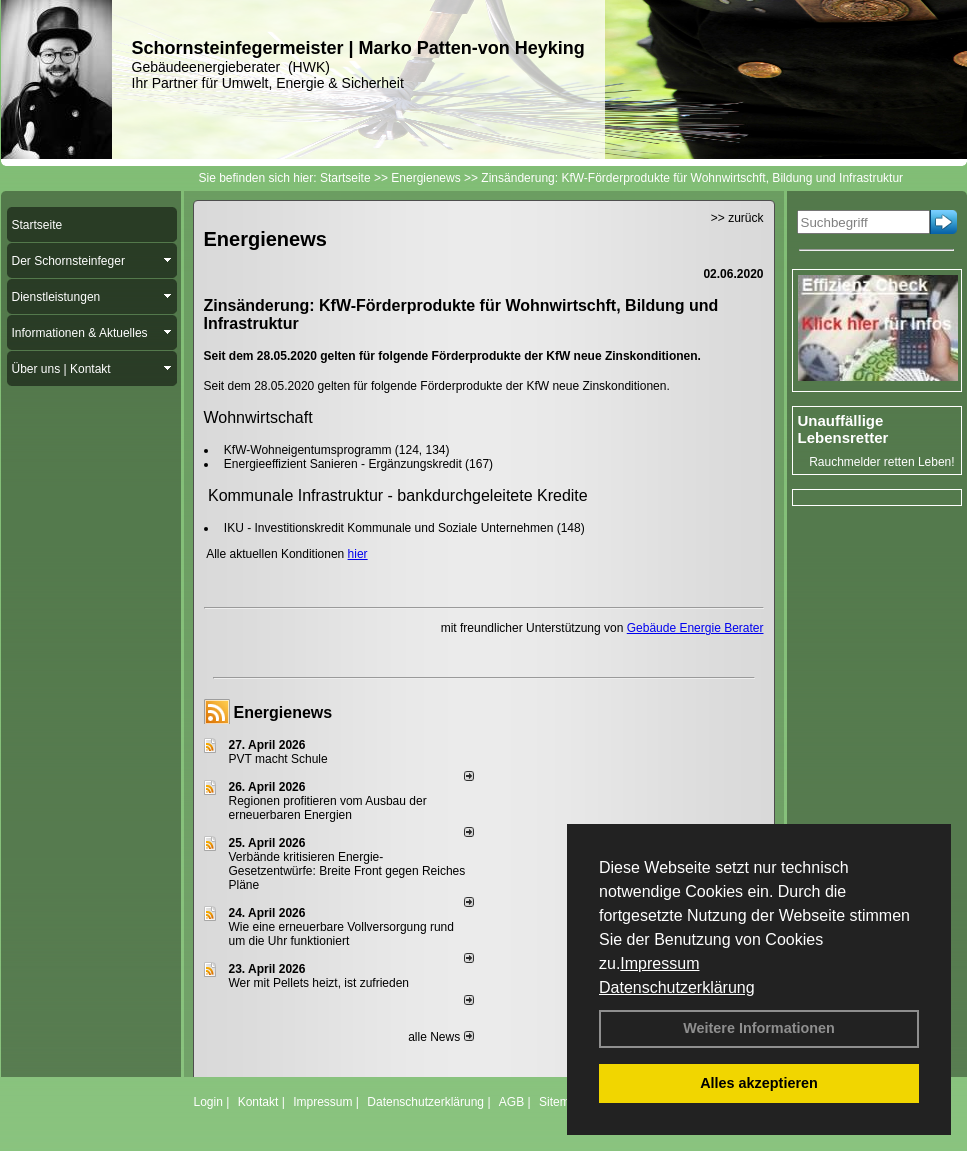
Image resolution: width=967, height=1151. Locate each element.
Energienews (283, 712)
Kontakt (258, 1102)
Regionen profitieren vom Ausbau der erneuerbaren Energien (328, 808)
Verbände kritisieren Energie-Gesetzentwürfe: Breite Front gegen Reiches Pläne (347, 871)
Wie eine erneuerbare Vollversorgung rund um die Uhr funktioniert (341, 934)
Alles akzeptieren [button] (759, 1083)
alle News (440, 1037)
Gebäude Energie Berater (695, 628)
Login (208, 1102)
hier (358, 554)
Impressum (659, 963)
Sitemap (561, 1102)
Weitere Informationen (759, 1028)
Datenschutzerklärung (677, 987)
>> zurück (737, 218)
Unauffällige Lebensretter (843, 429)
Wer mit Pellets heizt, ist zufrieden (319, 983)
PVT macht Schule (278, 759)
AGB (511, 1102)
